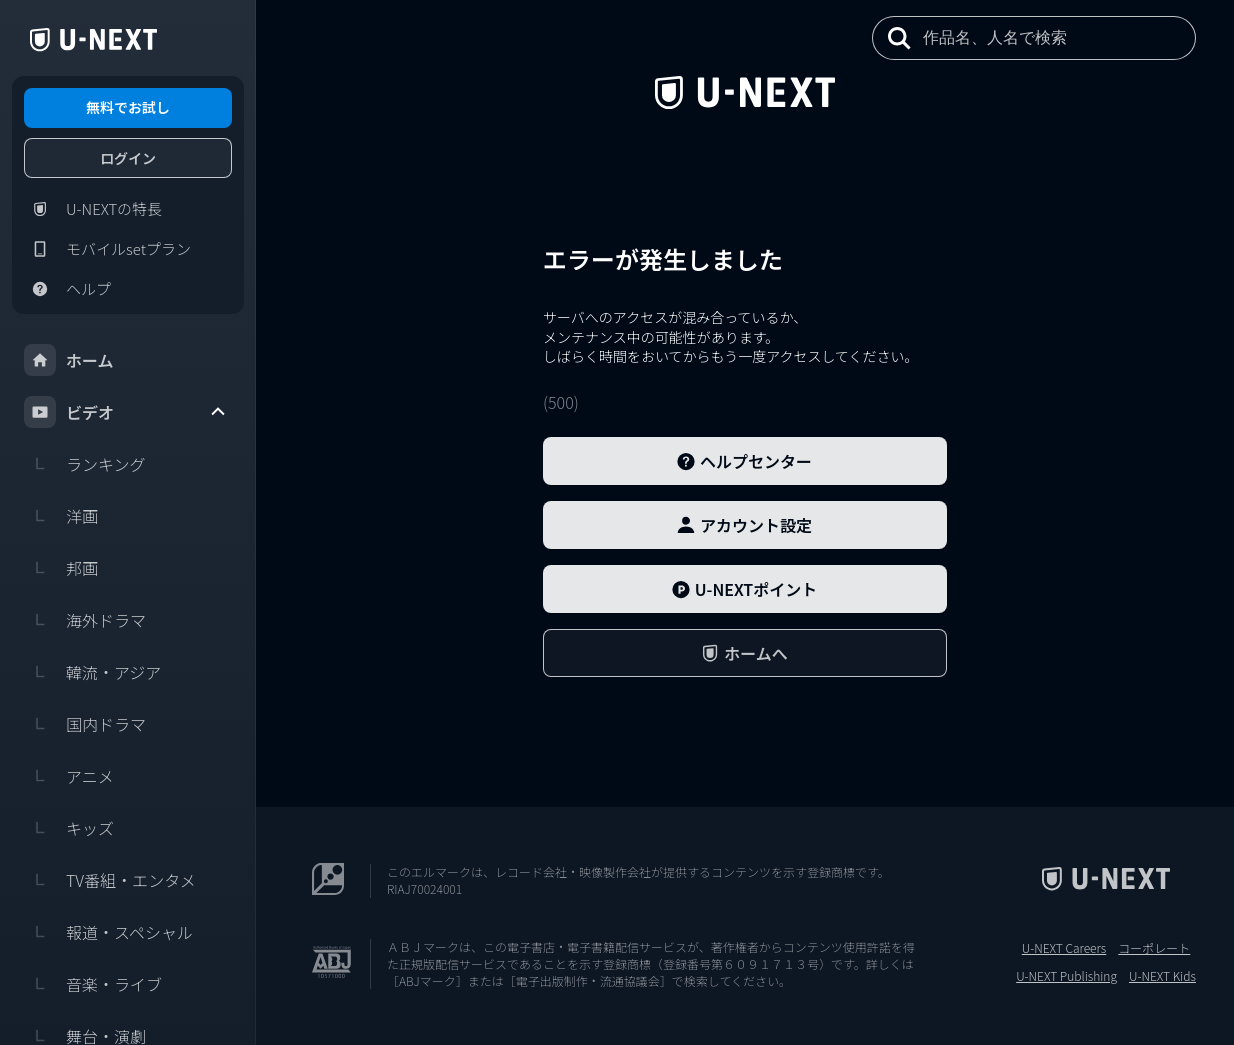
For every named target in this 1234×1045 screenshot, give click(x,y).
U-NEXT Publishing (1066, 976)
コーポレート (1154, 948)
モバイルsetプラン (107, 249)
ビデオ (126, 412)
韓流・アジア (92, 672)
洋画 (61, 516)
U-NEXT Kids (1162, 976)
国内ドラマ (85, 724)
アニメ (69, 776)
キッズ (69, 828)
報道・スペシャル (108, 932)
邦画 (61, 568)
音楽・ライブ (93, 984)
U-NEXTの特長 (93, 209)
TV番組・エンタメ (110, 880)
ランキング (85, 464)
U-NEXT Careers (1064, 948)
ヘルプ (67, 289)
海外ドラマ (85, 620)
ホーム (69, 360)
